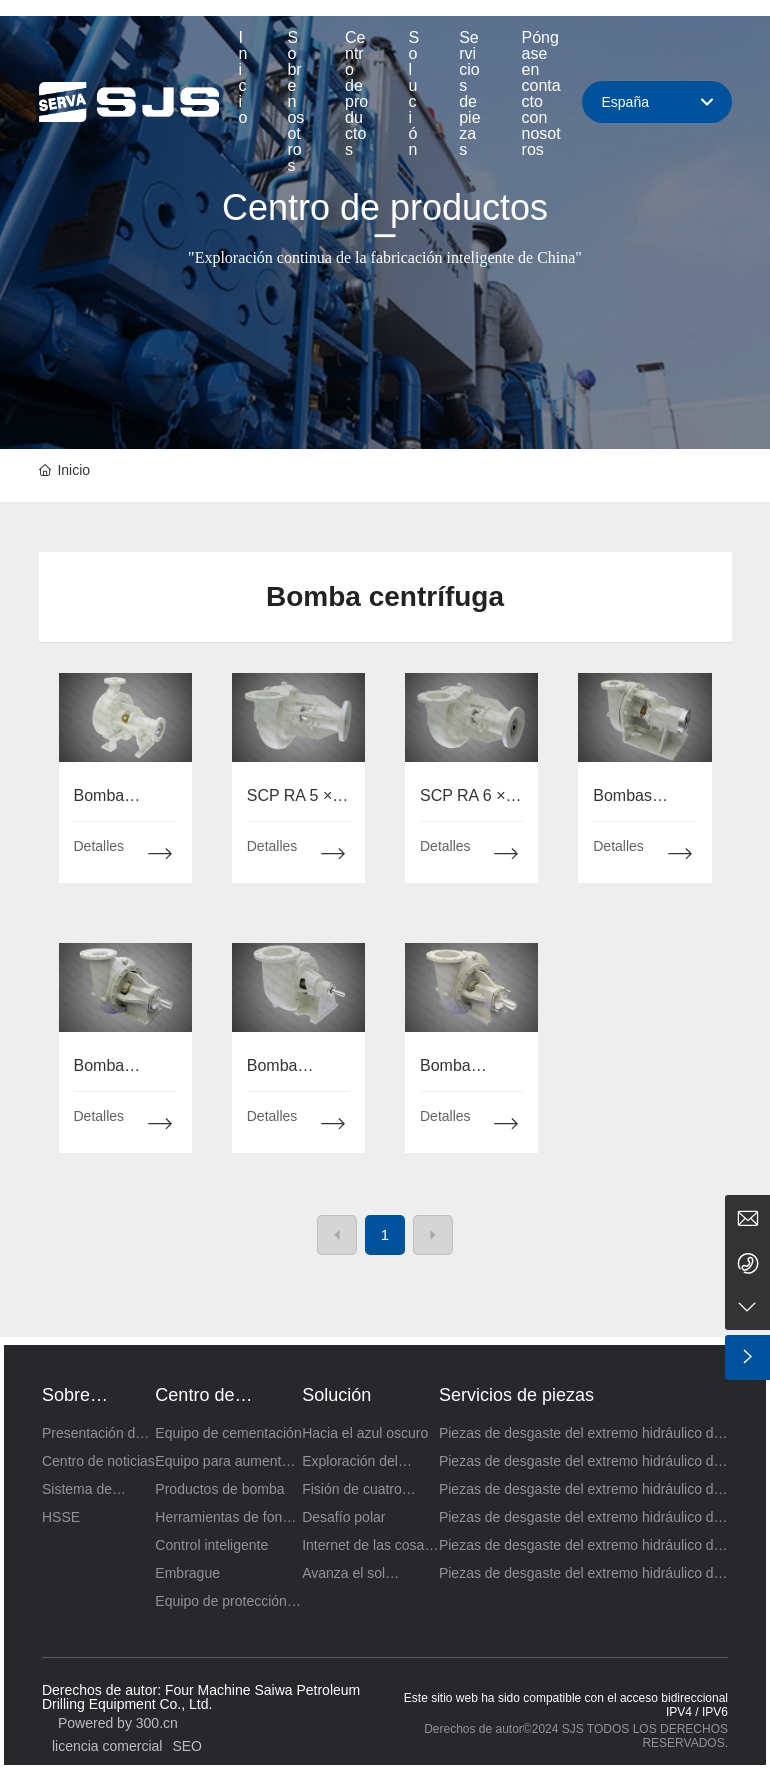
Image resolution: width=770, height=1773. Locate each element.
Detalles (99, 846)
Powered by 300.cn (118, 1723)
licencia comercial (107, 1746)
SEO (187, 1746)
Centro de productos (385, 207)
